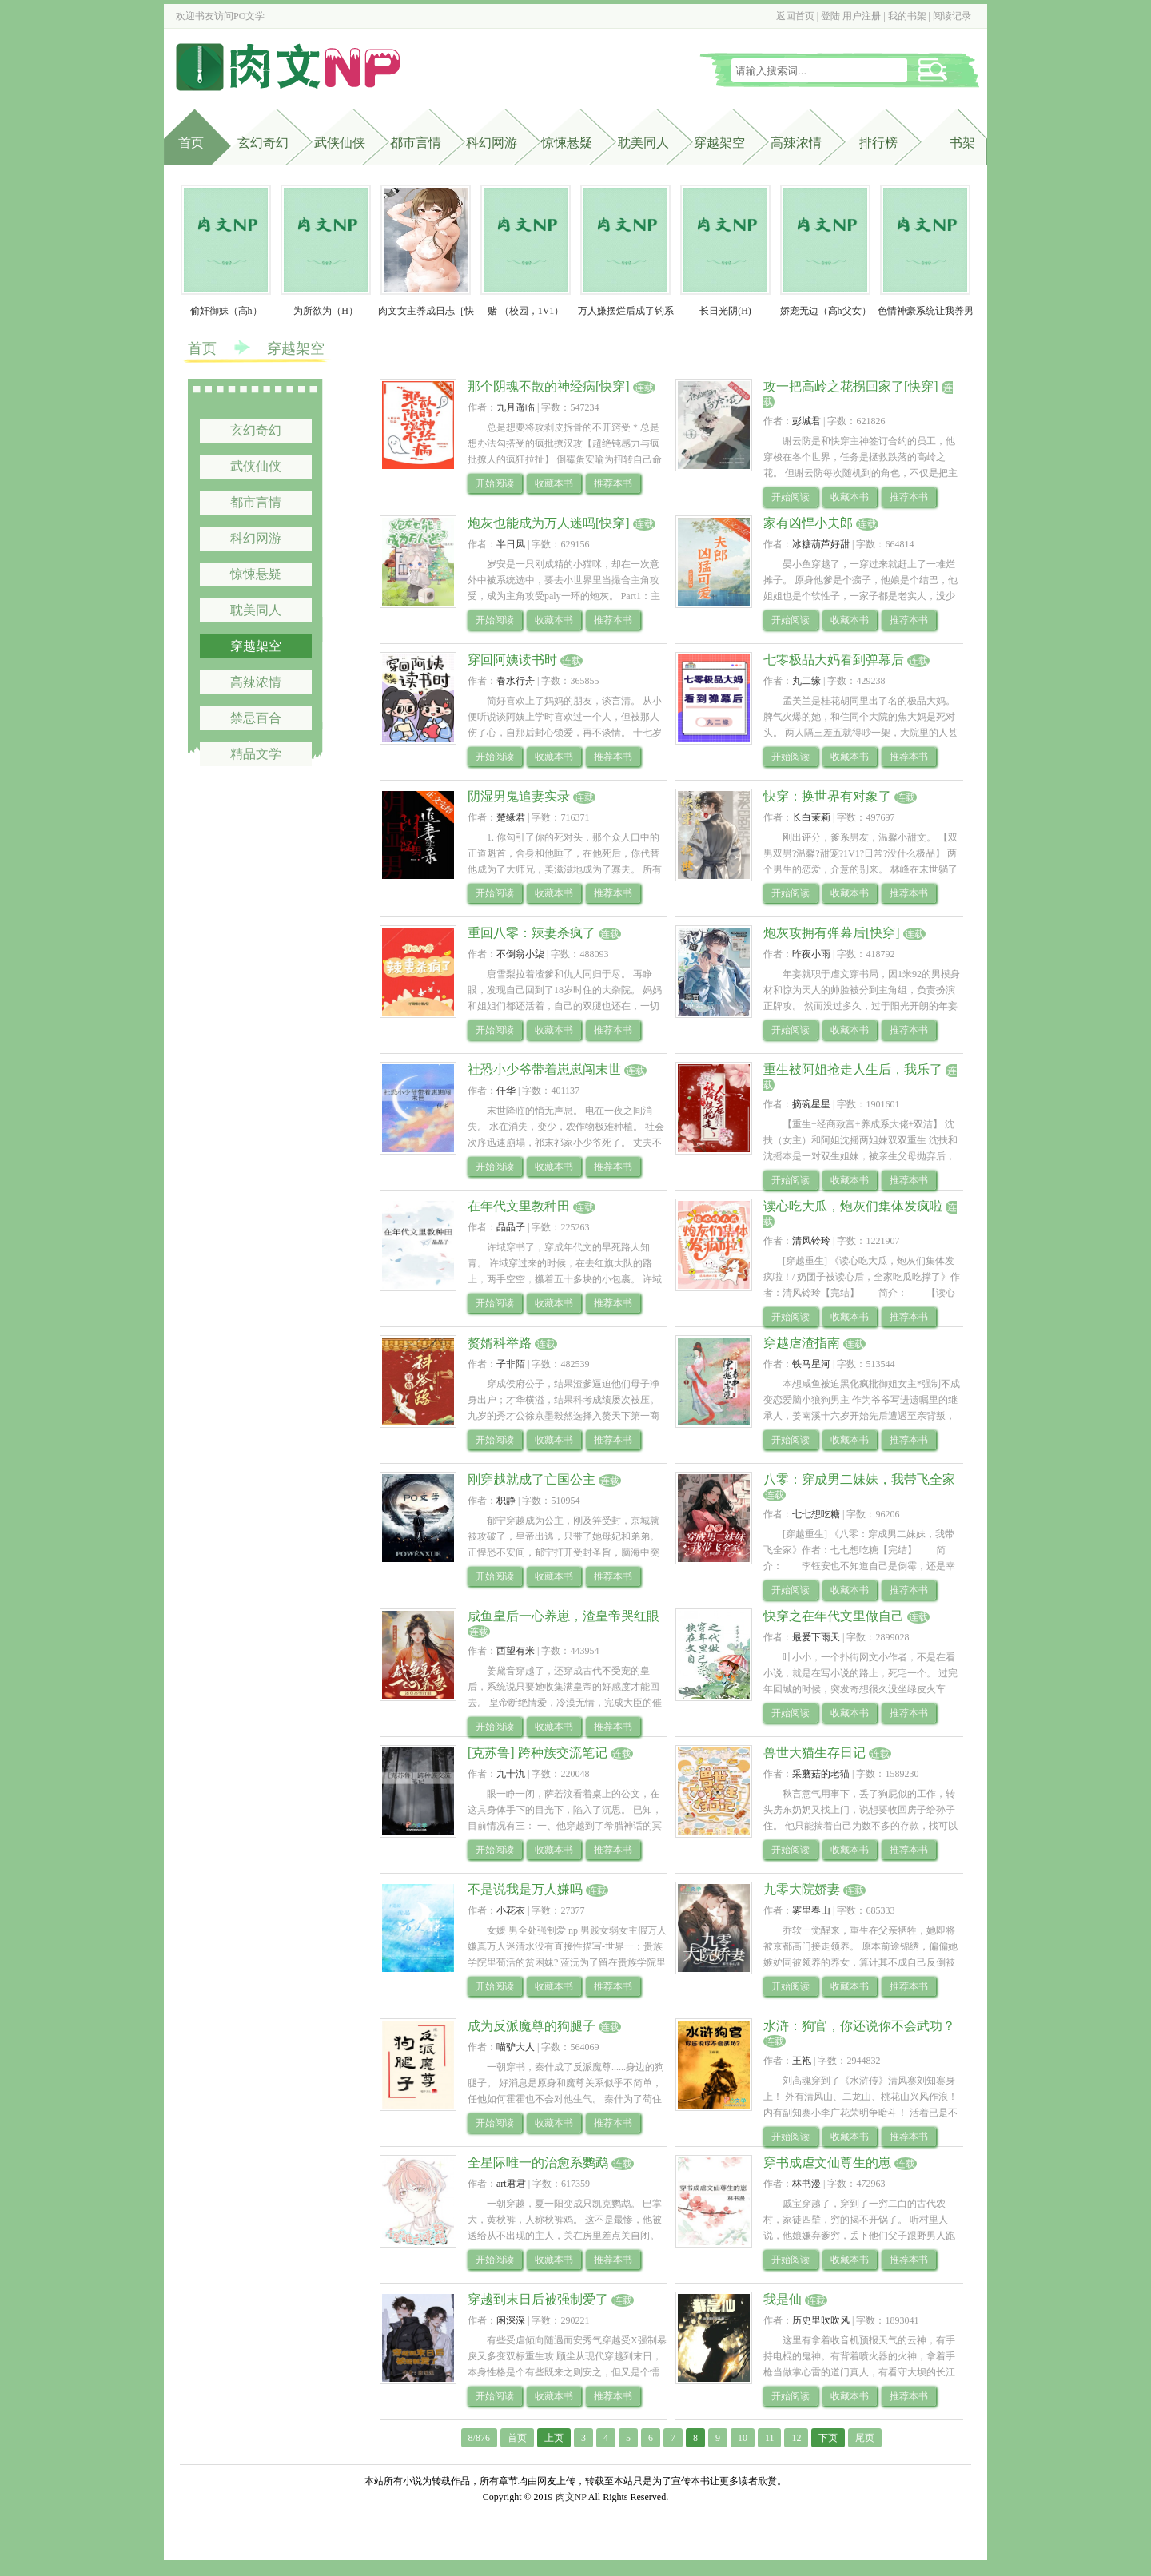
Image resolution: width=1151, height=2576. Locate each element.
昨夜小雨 (811, 954)
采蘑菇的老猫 (821, 1773)
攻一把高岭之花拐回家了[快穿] (850, 386)
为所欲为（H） (325, 310)
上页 (554, 2437)
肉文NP (571, 2496)
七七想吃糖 (816, 1514)
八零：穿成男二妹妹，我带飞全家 (859, 1479)
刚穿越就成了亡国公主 (531, 1479)
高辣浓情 (796, 142)
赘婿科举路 (500, 1343)
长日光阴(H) (725, 310)
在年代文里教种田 (519, 1206)
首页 (191, 142)
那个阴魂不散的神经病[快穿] (549, 386)
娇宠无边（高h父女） (825, 310)
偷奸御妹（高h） (226, 310)
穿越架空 (719, 142)
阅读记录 (952, 16)
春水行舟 (515, 680)
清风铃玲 (811, 1240)
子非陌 (510, 1363)
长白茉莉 (811, 817)
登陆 (830, 16)
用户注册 (861, 16)
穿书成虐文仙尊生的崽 (827, 2162)
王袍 (801, 2060)
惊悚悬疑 (566, 142)
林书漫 (806, 2183)
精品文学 (255, 754)
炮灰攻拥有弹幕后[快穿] (831, 933)
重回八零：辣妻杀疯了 (531, 933)
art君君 (511, 2183)
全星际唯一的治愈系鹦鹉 (538, 2162)
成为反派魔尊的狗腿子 (531, 2026)
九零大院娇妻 (801, 1889)
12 (796, 2437)
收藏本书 (554, 483)
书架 (962, 142)
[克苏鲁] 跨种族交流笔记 (537, 1752)
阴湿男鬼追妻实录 (519, 796)
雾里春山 (811, 1910)
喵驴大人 (515, 2047)
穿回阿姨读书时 (512, 659)
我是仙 (782, 2299)
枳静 (506, 1500)
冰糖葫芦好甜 (821, 544)
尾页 (864, 2437)
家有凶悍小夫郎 (808, 523)
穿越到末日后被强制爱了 (538, 2299)
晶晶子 (510, 1227)
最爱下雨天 (816, 1637)
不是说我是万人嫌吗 (525, 1889)
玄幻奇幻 (263, 142)
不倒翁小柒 (520, 954)
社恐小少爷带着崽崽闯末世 (544, 1069)
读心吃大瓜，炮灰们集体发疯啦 (852, 1206)
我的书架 (907, 16)
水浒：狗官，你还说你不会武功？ (859, 2026)
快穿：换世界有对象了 (827, 796)
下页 (828, 2437)
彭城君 (806, 421)
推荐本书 (613, 483)
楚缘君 (510, 817)
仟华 (506, 1090)
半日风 (510, 544)
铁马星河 (811, 1363)
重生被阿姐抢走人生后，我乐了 (852, 1069)
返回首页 (795, 16)
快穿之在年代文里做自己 (833, 1616)
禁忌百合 (255, 718)
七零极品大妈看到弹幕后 (833, 659)
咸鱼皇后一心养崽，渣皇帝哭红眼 (563, 1616)
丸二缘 (806, 680)
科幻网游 (491, 142)
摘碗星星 (811, 1104)
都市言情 (415, 142)
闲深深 (510, 2320)
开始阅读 (495, 483)
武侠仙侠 (339, 142)
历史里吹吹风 (821, 2320)
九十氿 (510, 1773)
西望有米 (515, 1650)
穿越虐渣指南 (801, 1343)
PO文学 (249, 16)
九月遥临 (515, 407)
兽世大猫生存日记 (814, 1752)
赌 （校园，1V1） (526, 310)
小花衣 (510, 1910)
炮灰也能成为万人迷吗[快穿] (549, 523)
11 (770, 2437)
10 (742, 2437)
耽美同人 (643, 142)
